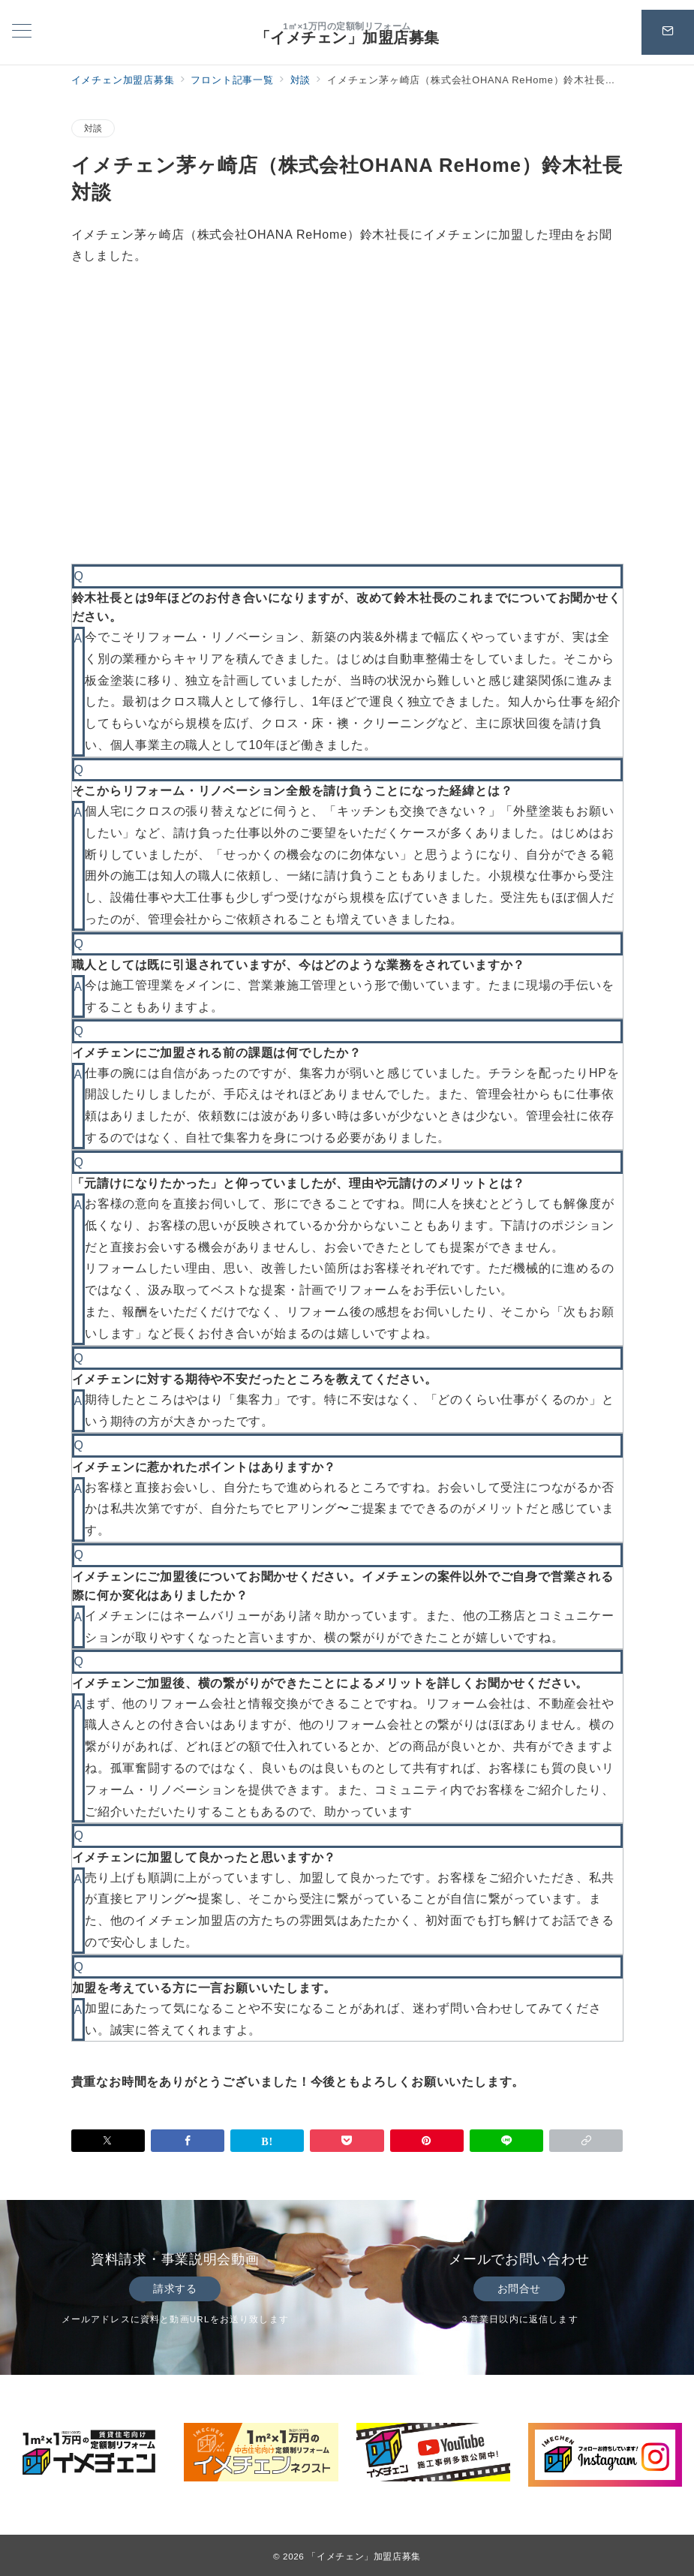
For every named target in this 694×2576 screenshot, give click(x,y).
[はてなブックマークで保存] (267, 2140)
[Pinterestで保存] (427, 2140)
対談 (93, 128)
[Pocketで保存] (346, 2140)
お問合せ (519, 2289)
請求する (175, 2289)
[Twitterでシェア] (108, 2140)
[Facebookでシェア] (187, 2140)
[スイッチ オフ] (667, 32)
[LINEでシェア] (506, 2140)
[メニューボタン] (22, 32)
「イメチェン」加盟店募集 (347, 37)
